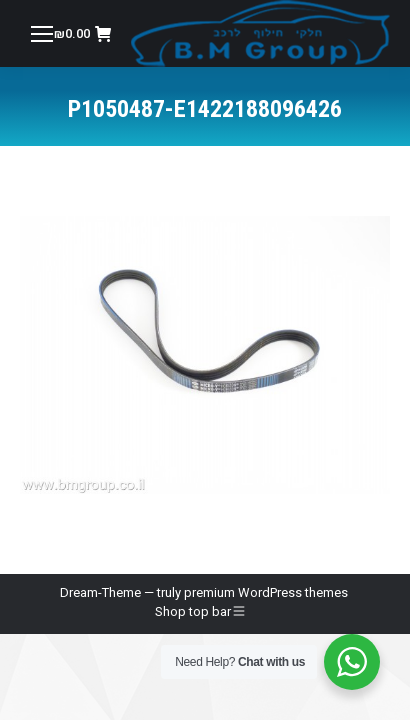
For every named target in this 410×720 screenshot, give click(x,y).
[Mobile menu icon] (42, 34)
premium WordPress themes (266, 592)
